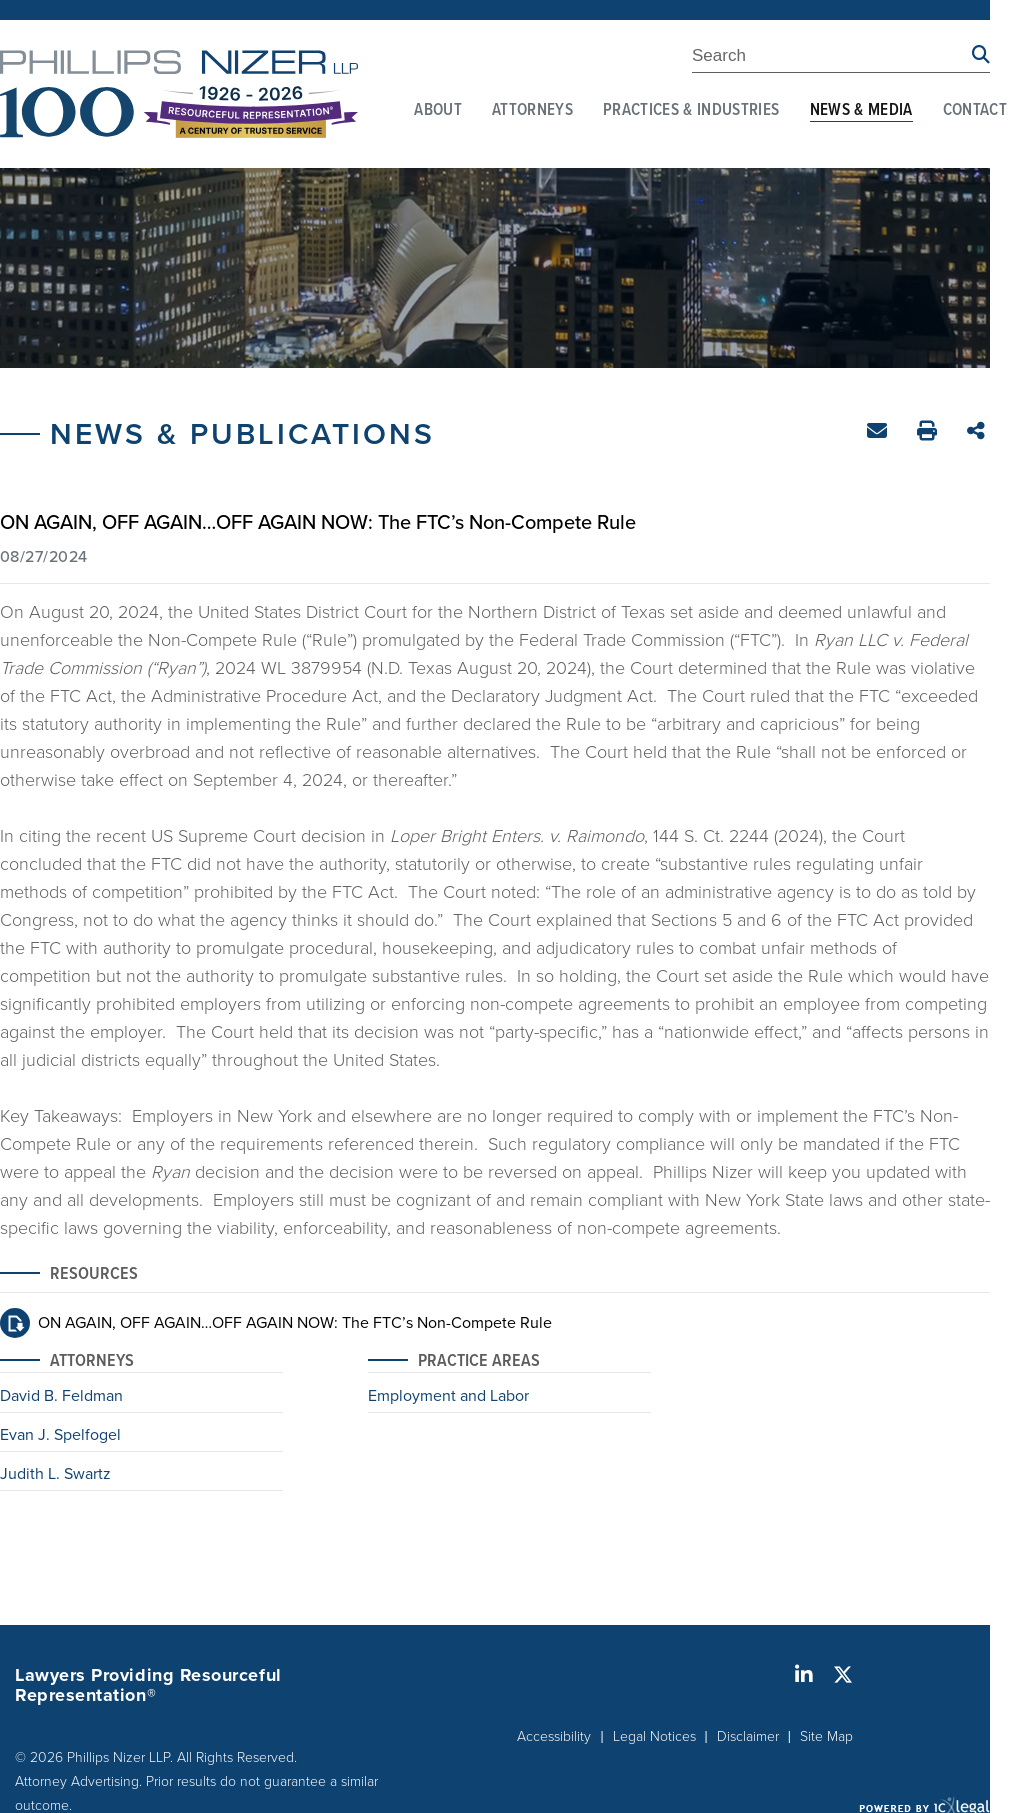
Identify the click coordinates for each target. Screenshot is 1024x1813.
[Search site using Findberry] (981, 55)
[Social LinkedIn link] (804, 1675)
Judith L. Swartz (55, 1475)
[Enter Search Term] (832, 59)
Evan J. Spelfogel (60, 1436)
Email (879, 434)
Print (929, 433)
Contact (975, 111)
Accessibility (554, 1735)
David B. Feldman (61, 1397)
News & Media (861, 111)
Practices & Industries (691, 111)
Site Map (826, 1735)
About (438, 111)
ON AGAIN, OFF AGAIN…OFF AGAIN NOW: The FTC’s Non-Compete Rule (295, 1322)
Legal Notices (654, 1735)
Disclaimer (748, 1735)
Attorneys (532, 111)
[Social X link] (843, 1675)
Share (978, 432)
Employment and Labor (448, 1397)
